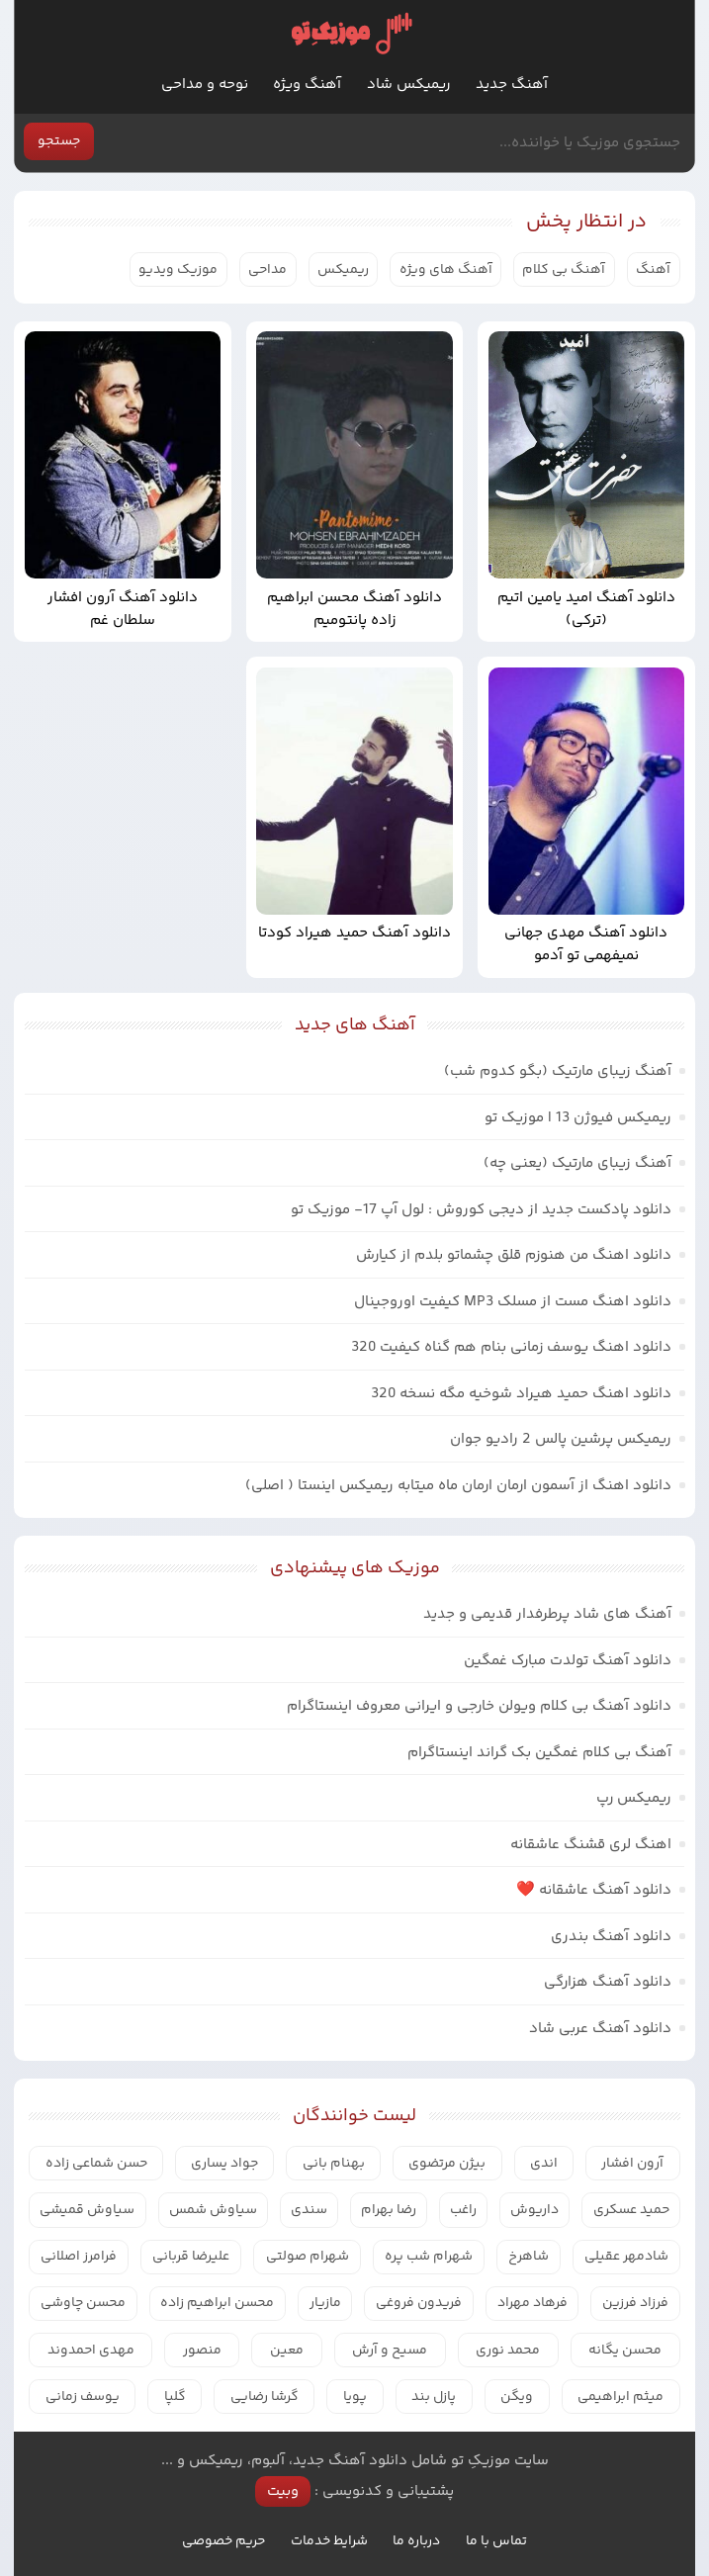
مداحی (267, 270)
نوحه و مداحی (204, 84)
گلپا (175, 2397)
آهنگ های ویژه (445, 270)
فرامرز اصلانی (79, 2256)
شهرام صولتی (307, 2256)
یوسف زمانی (82, 2397)
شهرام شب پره (429, 2256)
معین (287, 2350)
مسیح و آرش (389, 2350)
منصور (202, 2350)
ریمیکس (343, 270)
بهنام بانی (334, 2164)
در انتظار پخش (586, 222)
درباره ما (416, 2541)
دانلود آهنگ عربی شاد (600, 2028)
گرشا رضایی (264, 2397)
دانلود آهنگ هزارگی (607, 1982)
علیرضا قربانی (190, 2256)
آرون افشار (632, 2164)
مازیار (325, 2303)
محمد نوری (508, 2350)
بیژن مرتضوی (447, 2164)
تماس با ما (496, 2541)
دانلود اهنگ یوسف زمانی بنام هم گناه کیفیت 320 (511, 1347)
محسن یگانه (625, 2350)
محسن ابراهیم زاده (217, 2303)
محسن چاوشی (83, 2303)
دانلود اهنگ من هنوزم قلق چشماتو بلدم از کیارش (513, 1255)
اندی (544, 2164)
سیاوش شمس (213, 2210)
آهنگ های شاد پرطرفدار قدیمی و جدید (547, 1614)
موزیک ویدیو (178, 270)
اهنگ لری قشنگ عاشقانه (590, 1844)
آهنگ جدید (512, 84)
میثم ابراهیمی (620, 2397)
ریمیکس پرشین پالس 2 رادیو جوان (560, 1439)
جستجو (59, 141)
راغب (463, 2210)
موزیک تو (351, 33)
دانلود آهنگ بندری (611, 1936)
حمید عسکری (631, 2210)
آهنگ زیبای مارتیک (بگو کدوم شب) (557, 1071)
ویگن (516, 2397)
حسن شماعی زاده (96, 2164)
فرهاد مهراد (532, 2303)
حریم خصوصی (223, 2541)
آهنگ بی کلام (563, 270)
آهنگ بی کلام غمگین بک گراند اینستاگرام (539, 1752)
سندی (309, 2210)
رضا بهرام (388, 2210)
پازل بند (433, 2397)
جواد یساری (224, 2164)
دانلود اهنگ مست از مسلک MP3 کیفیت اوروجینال (512, 1301)
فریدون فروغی (419, 2303)
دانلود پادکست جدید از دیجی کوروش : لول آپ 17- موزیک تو (481, 1210)
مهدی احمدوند (90, 2350)
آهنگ (653, 270)
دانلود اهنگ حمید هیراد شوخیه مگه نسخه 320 (521, 1393)
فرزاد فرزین (635, 2303)
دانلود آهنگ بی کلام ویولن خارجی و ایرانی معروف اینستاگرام (479, 1706)
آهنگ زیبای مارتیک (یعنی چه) (577, 1163)
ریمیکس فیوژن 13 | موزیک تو (578, 1118)
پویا (355, 2397)
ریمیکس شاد (409, 84)
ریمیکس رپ (633, 1798)
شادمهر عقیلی (626, 2256)
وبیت (283, 2491)
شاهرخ (528, 2256)
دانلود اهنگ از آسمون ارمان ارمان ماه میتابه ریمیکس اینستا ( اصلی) (458, 1485)
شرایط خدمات (329, 2541)
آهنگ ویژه (307, 84)
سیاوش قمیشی (87, 2210)
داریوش (534, 2210)
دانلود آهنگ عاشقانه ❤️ (593, 1890)
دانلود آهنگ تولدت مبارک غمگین (567, 1660)
